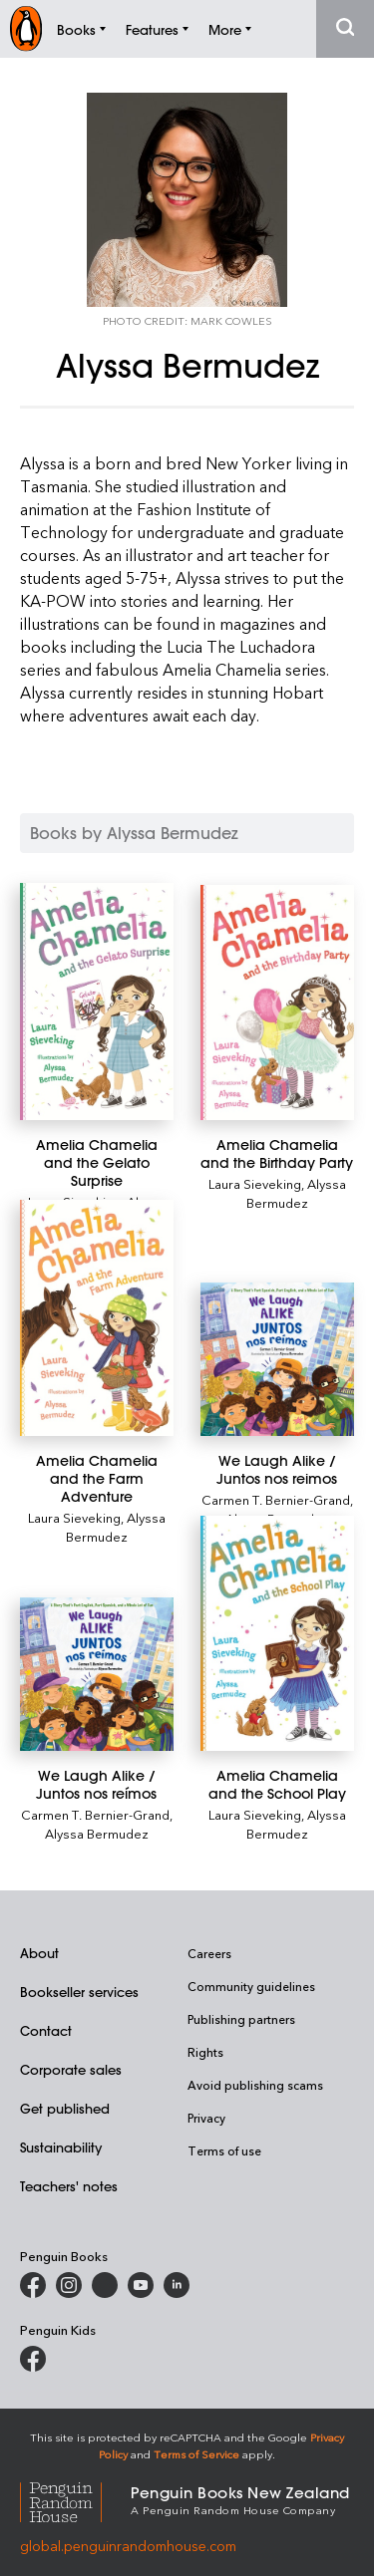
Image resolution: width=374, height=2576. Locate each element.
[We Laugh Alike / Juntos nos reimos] (277, 1359)
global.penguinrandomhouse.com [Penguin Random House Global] (128, 2545)
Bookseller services (79, 1991)
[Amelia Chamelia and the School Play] (277, 1633)
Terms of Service (196, 2453)
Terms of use (224, 2150)
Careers (209, 1953)
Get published (65, 2108)
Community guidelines (251, 1986)
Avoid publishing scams (255, 2085)
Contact (46, 2030)
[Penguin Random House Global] (75, 2499)
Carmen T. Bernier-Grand (275, 1499)
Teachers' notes (69, 2185)
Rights (205, 2052)
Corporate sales (71, 2069)
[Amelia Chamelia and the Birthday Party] (277, 1002)
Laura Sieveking (254, 1183)
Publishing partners (241, 2019)
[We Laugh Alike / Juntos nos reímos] (97, 1674)
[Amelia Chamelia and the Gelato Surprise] (97, 1001)
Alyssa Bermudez (296, 1193)
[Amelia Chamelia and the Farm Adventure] (97, 1317)
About (39, 1952)
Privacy (206, 2118)
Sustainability (61, 2147)
